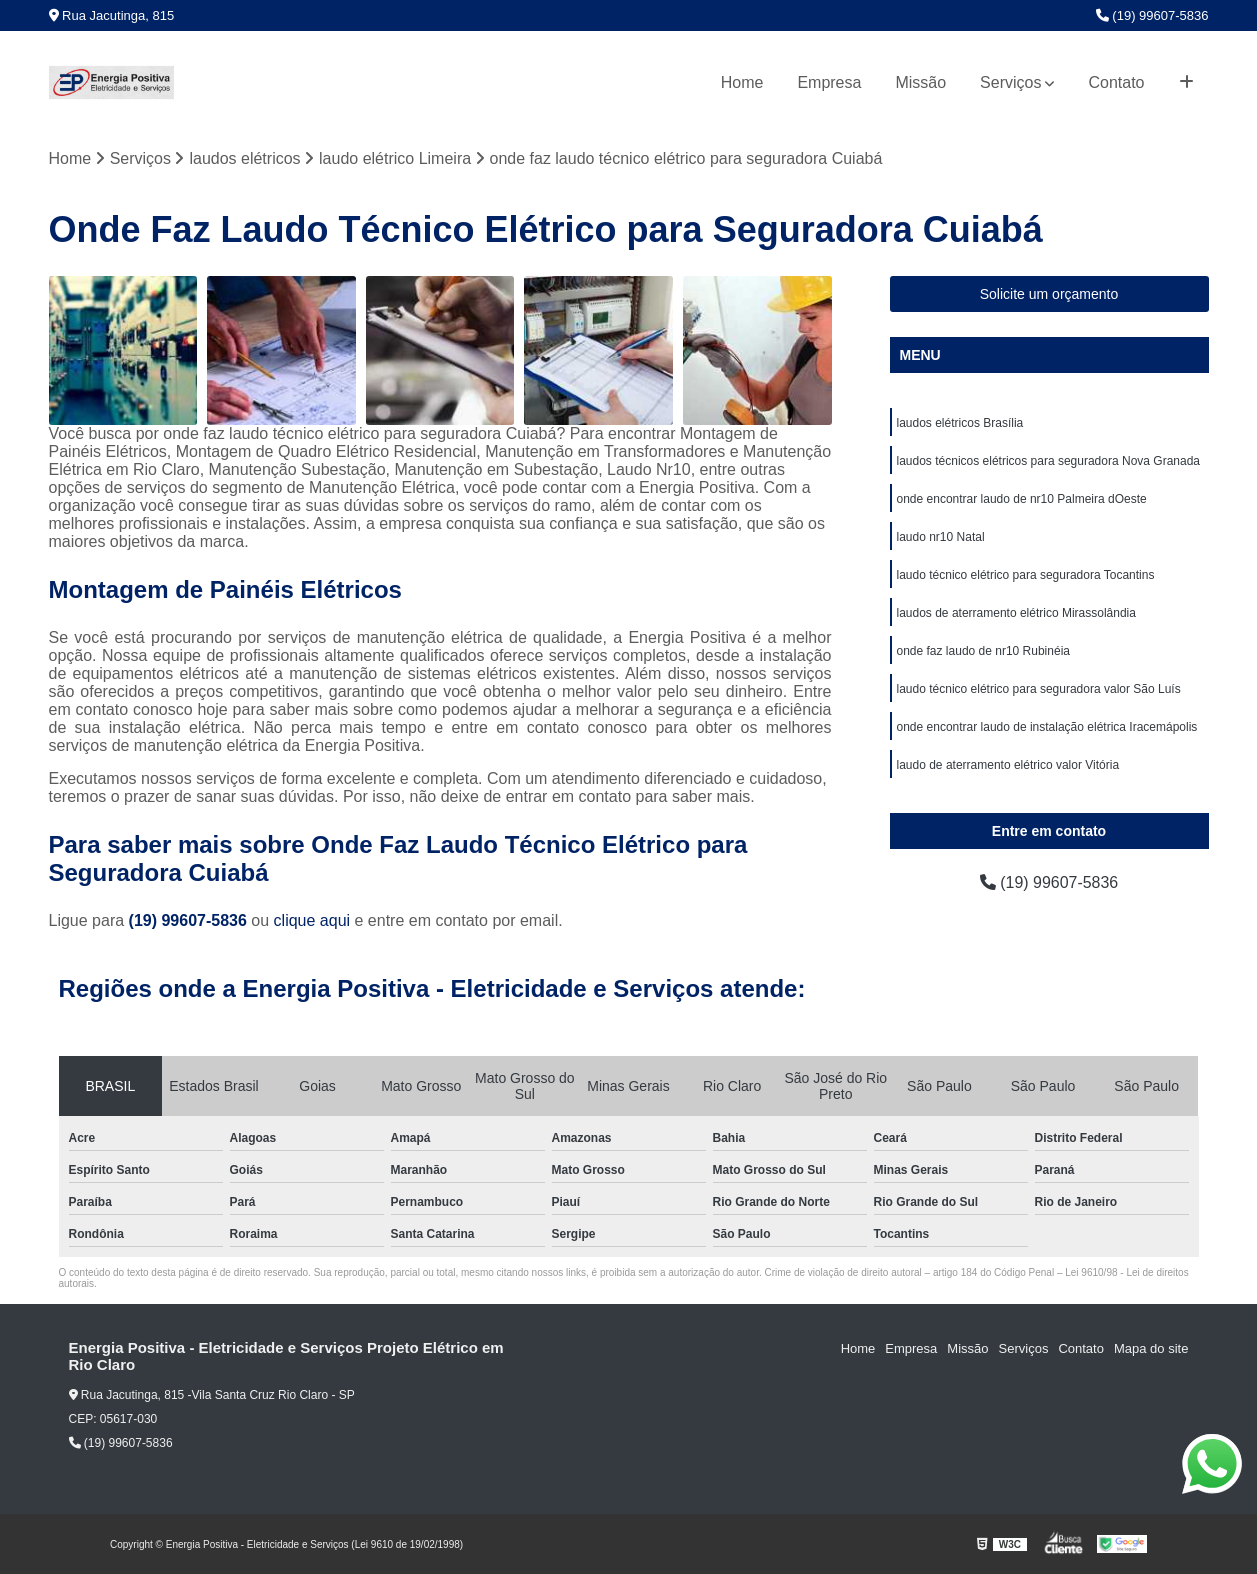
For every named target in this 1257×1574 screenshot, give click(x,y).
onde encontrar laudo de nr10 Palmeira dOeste (1022, 499)
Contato (1116, 82)
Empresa (829, 82)
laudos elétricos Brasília (960, 423)
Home (742, 82)
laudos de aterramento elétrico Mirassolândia (1016, 613)
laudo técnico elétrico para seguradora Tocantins (1026, 575)
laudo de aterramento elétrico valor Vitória (1008, 765)
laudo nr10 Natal (941, 537)
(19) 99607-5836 (1152, 15)
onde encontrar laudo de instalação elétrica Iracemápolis (1047, 727)
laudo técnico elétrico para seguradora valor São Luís (1039, 689)
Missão (920, 82)
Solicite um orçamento (1049, 294)
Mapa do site (1151, 1348)
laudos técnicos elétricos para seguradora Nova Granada (1049, 461)
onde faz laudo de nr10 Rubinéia (983, 651)
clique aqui (312, 920)
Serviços (1010, 82)
